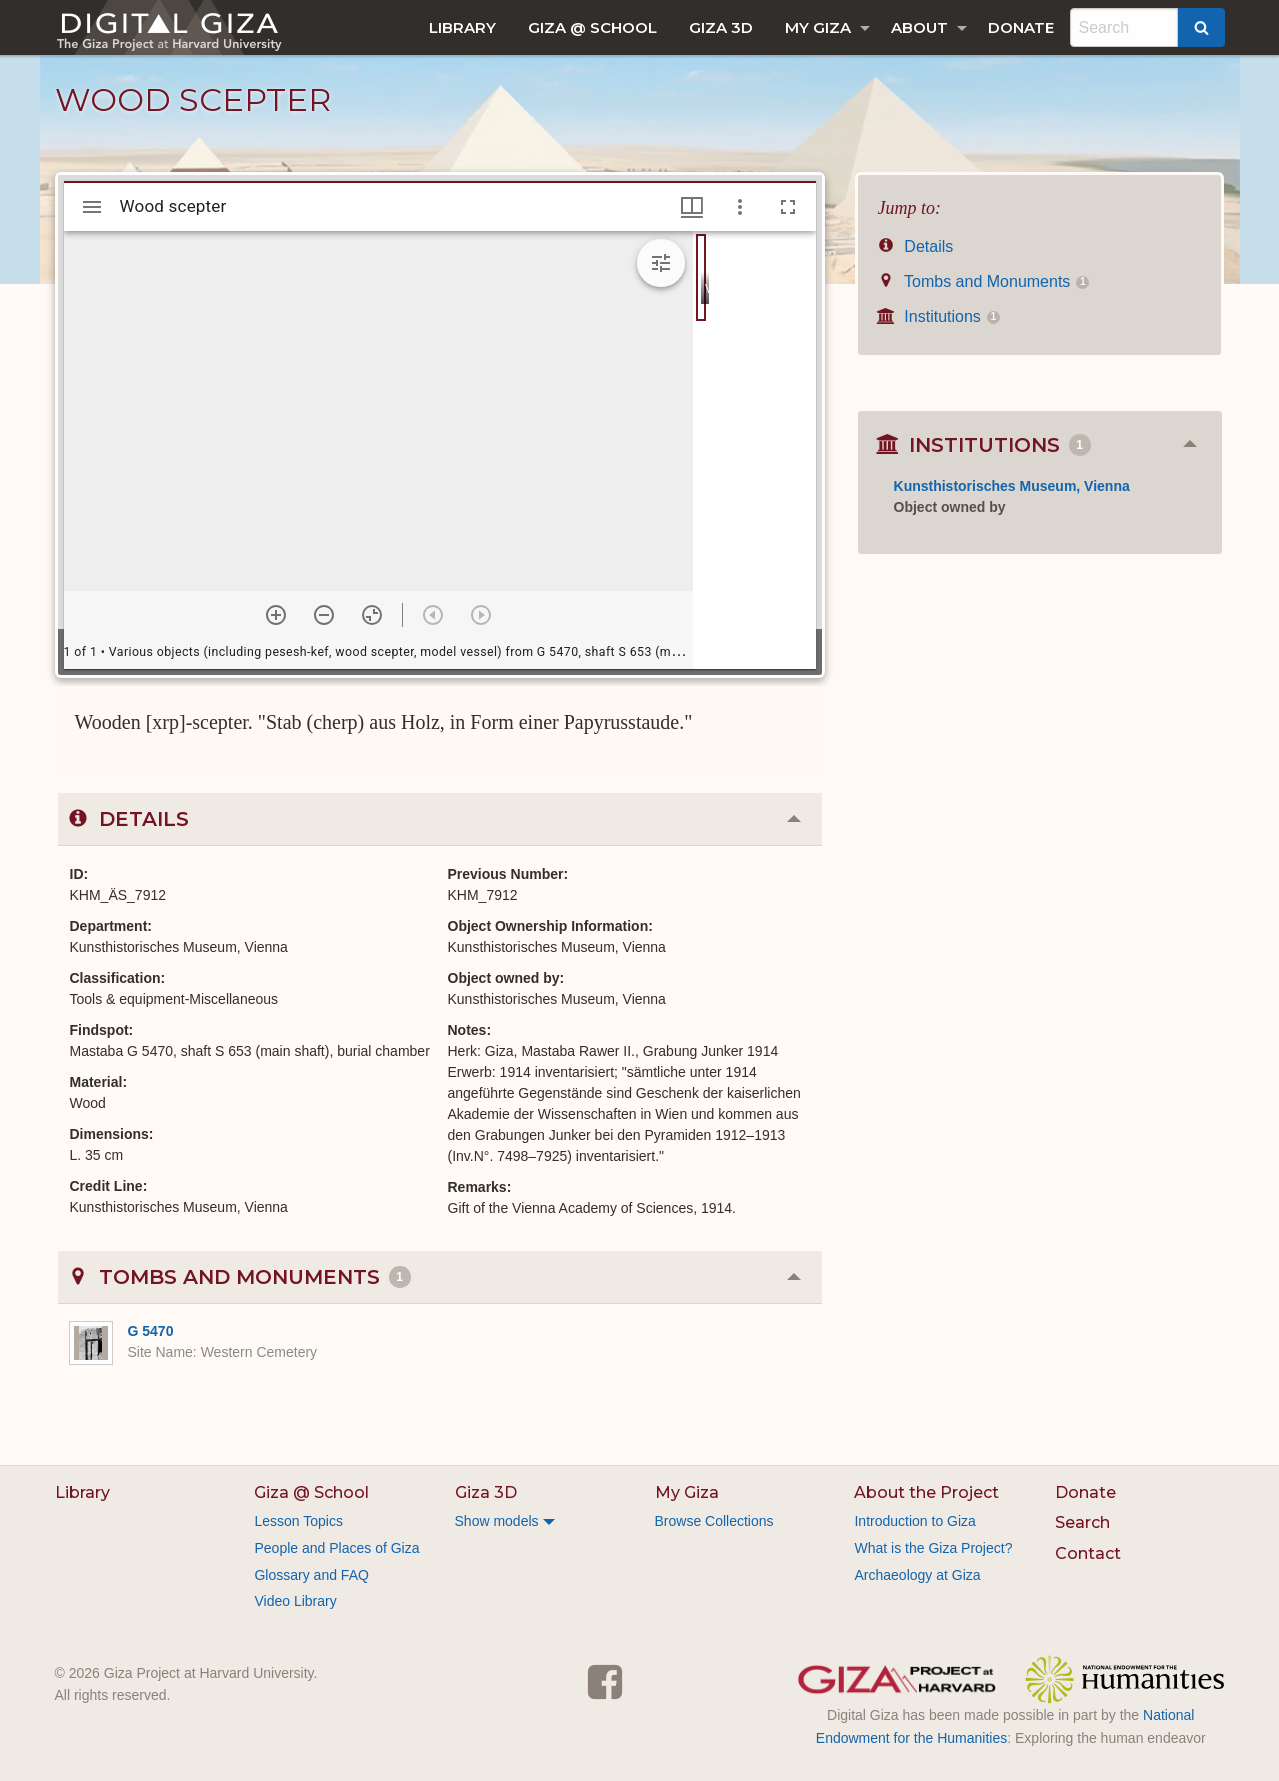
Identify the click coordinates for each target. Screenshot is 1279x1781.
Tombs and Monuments (984, 281)
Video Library (295, 1601)
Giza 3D (721, 27)
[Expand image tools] (661, 263)
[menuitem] (462, 27)
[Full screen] (788, 207)
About (919, 27)
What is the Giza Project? (933, 1548)
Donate (1021, 27)
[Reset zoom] (372, 615)
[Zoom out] (324, 615)
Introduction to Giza (914, 1521)
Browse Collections (714, 1521)
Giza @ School (592, 27)
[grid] (754, 450)
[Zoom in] (276, 615)
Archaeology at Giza (917, 1575)
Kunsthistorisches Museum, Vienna (1012, 486)
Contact (1088, 1553)
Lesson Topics (298, 1521)
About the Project (926, 1492)
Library (462, 27)
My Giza (818, 27)
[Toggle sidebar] (92, 207)
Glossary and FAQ (311, 1575)
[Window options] (740, 207)
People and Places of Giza (336, 1548)
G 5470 (151, 1331)
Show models (497, 1521)
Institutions (939, 316)
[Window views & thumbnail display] (692, 207)
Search (1082, 1522)
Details (916, 246)
